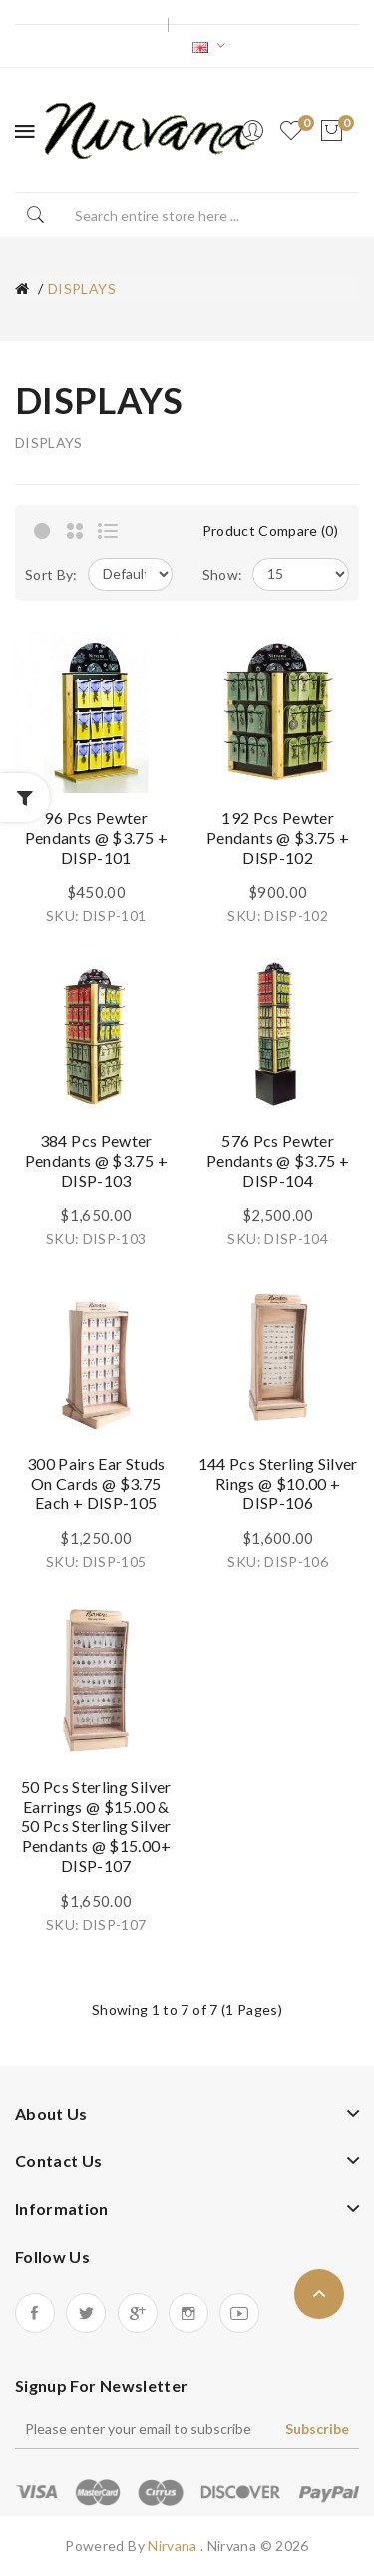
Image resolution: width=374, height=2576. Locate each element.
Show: (222, 574)
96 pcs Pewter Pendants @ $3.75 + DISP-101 (96, 837)
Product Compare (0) (270, 530)
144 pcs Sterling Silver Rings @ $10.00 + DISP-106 (278, 1483)
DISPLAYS (82, 288)
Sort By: (51, 574)
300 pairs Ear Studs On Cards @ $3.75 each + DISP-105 (96, 1483)
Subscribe (317, 2428)
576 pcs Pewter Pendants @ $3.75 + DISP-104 (277, 1160)
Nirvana (174, 2545)
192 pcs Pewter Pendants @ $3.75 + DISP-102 (277, 837)
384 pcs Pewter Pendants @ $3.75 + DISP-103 (96, 1160)
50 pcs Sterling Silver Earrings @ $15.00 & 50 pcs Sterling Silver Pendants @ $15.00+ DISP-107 (96, 1826)
